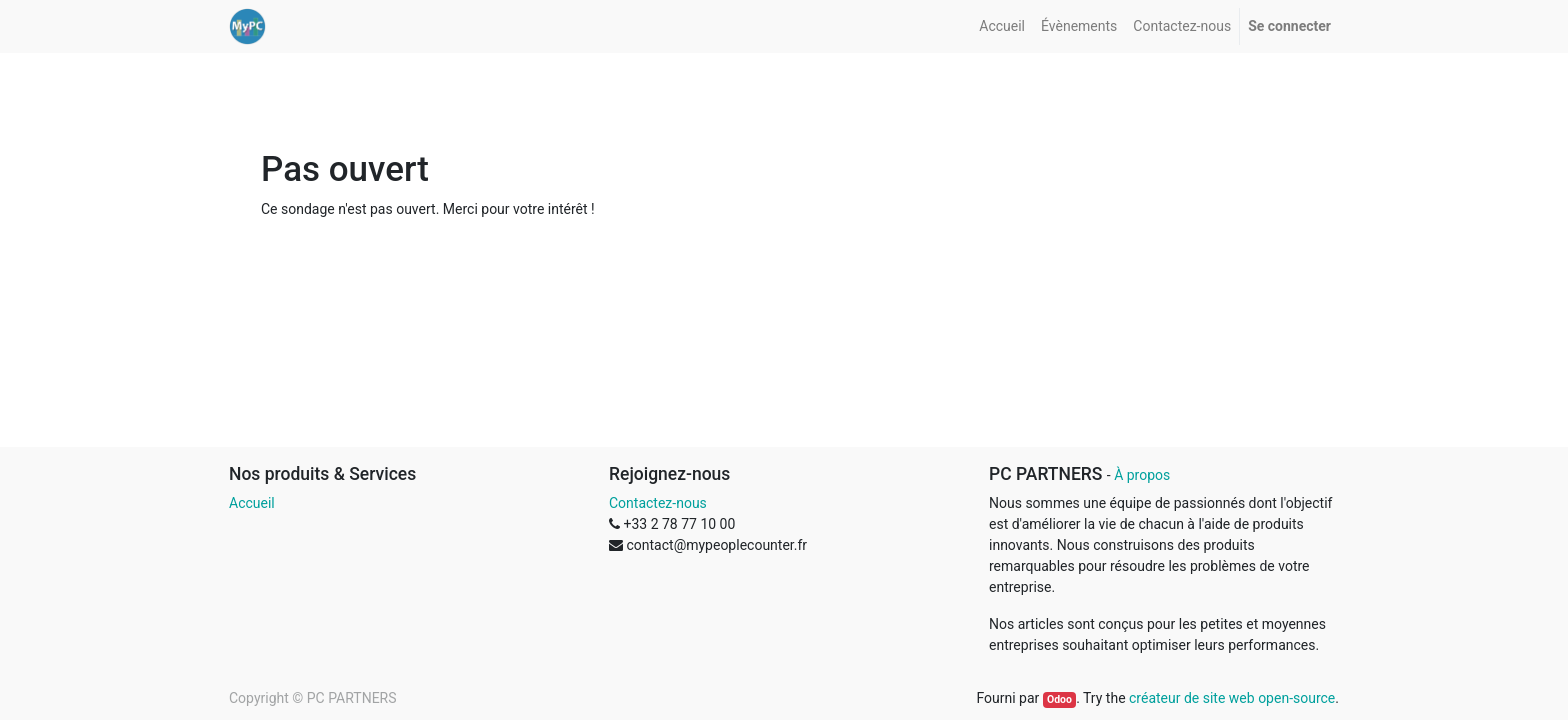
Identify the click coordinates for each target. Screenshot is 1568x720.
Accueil (252, 503)
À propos (1142, 475)
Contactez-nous (658, 503)
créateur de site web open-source (1232, 698)
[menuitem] (1002, 26)
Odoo (1059, 699)
